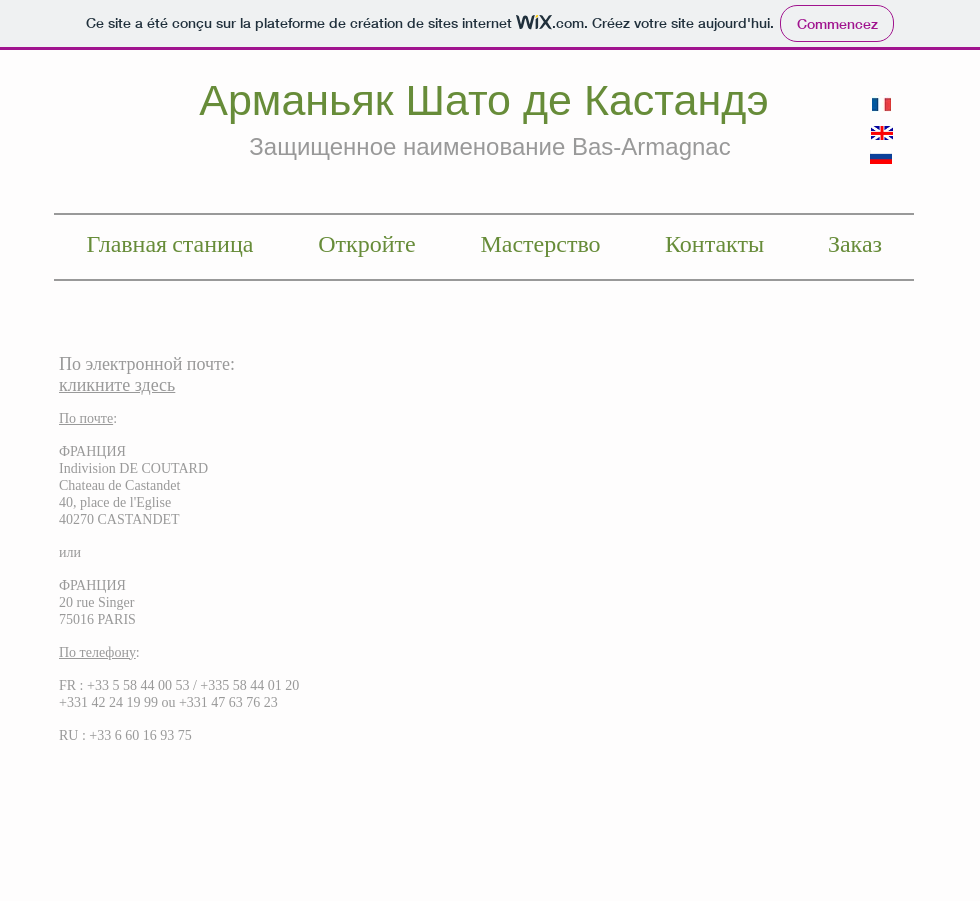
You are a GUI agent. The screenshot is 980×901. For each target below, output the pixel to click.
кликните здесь (117, 385)
